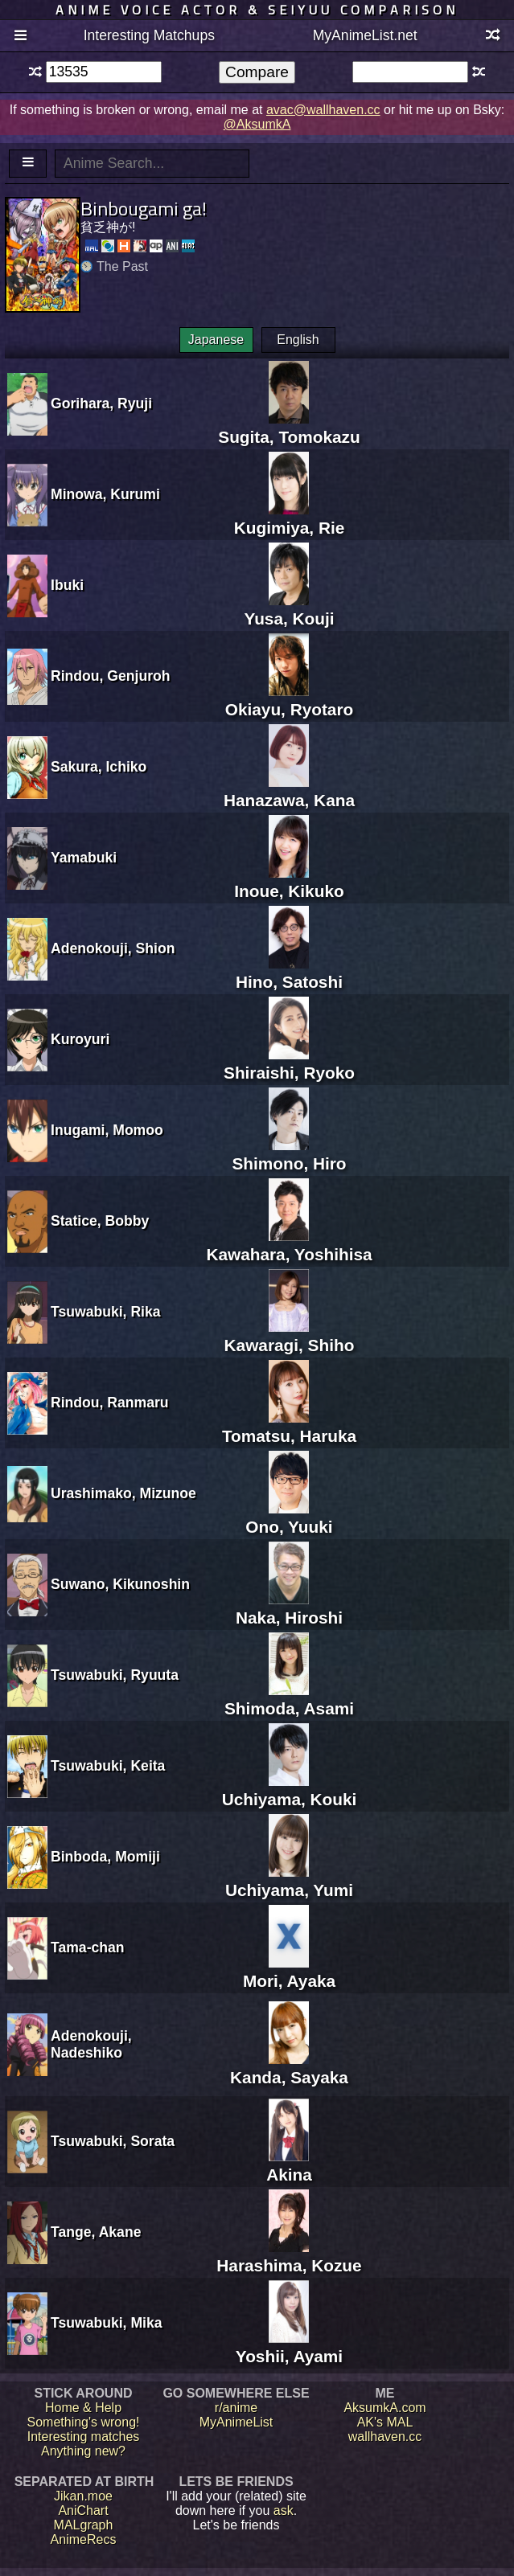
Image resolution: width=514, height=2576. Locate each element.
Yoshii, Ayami (289, 2346)
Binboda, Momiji (105, 1857)
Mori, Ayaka (289, 1971)
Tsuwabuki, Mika (106, 2323)
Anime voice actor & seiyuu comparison (257, 9)
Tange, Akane (96, 2232)
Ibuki (67, 585)
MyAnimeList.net (365, 35)
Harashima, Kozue (288, 2256)
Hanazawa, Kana (289, 790)
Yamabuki (84, 858)
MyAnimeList (236, 2422)
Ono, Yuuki (288, 1517)
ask (283, 2510)
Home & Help (83, 2407)
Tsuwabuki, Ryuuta (115, 1675)
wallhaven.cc (385, 2436)
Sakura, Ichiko (98, 767)
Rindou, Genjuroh (111, 676)
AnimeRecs (84, 2539)
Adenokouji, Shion (113, 948)
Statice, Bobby (100, 1221)
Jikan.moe (83, 2496)
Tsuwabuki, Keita (108, 1766)
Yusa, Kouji (289, 609)
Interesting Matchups (149, 35)
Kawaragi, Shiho (289, 1335)
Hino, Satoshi (289, 972)
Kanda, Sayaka (289, 2068)
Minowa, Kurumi (105, 494)
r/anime (236, 2407)
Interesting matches (83, 2436)
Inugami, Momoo (107, 1130)
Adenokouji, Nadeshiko (91, 2044)
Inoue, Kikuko (288, 881)
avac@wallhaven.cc (323, 110)
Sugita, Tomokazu (289, 427)
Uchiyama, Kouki (289, 1789)
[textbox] (104, 72)
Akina (289, 2165)
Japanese (216, 339)
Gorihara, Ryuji (101, 403)
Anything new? (83, 2451)
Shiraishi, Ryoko (289, 1063)
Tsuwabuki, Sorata (113, 2141)
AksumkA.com (384, 2407)
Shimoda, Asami (289, 1699)
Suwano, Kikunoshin (120, 1584)
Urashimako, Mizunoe (123, 1493)
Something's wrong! (83, 2422)
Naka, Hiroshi (289, 1608)
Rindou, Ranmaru (110, 1402)
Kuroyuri (80, 1039)
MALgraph (83, 2525)
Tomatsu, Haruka (289, 1426)
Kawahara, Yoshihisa (289, 1244)
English (298, 339)
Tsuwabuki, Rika (106, 1312)
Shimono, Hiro (289, 1154)
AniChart (83, 2510)
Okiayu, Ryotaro (289, 700)
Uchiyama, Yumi (289, 1880)
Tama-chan (88, 1947)
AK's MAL (385, 2422)
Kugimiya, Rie (289, 518)
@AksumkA (257, 124)
